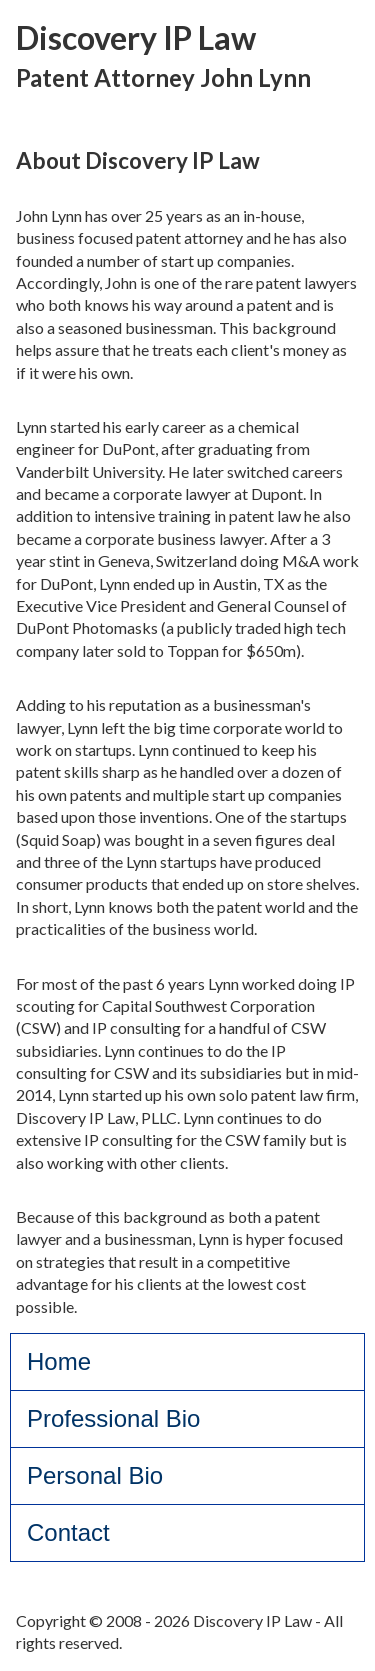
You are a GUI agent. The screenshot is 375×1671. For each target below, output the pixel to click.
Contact (68, 1532)
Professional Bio (113, 1418)
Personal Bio (95, 1475)
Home (59, 1361)
